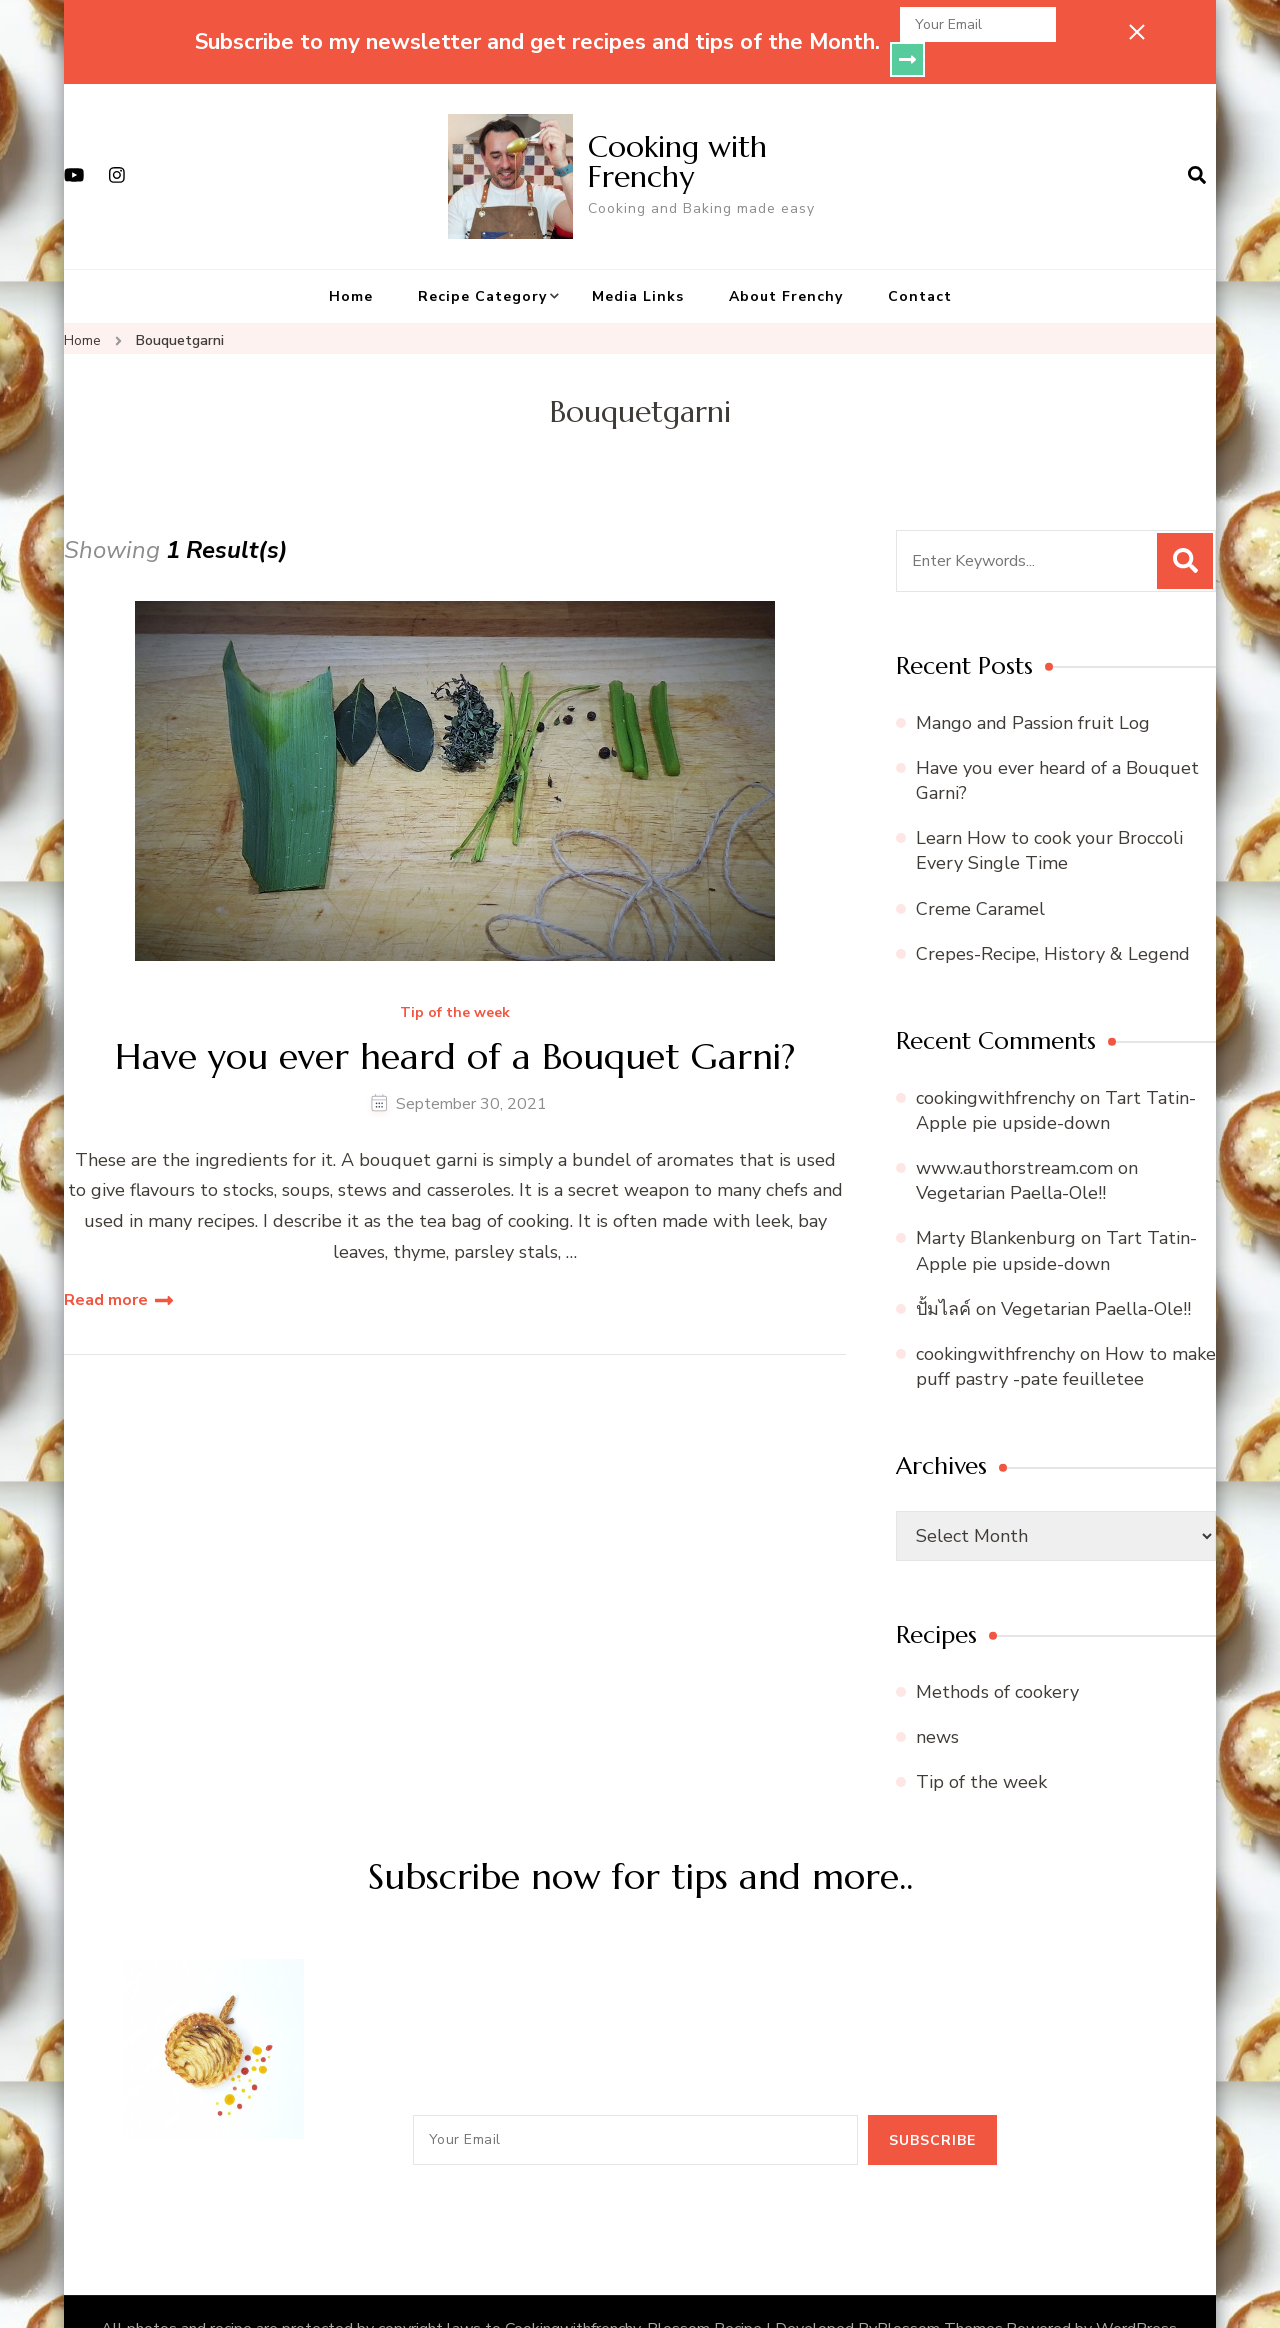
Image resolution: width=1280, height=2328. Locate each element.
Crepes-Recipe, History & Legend (1053, 919)
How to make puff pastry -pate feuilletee (1066, 1331)
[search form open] (1197, 141)
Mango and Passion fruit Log (1033, 688)
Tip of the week (455, 978)
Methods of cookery (997, 1657)
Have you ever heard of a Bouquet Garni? (455, 1021)
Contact (920, 261)
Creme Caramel (980, 874)
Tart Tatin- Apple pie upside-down (1056, 1075)
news (937, 1702)
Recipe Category (482, 261)
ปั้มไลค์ (943, 1274)
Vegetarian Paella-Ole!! (1011, 1158)
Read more (106, 1265)
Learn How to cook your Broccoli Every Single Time (1049, 815)
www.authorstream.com (1014, 1133)
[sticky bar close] (1137, 32)
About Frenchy (786, 261)
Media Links (638, 261)
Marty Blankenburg (996, 1203)
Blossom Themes (940, 2294)
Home (351, 261)
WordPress (1136, 2294)
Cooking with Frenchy (677, 126)
